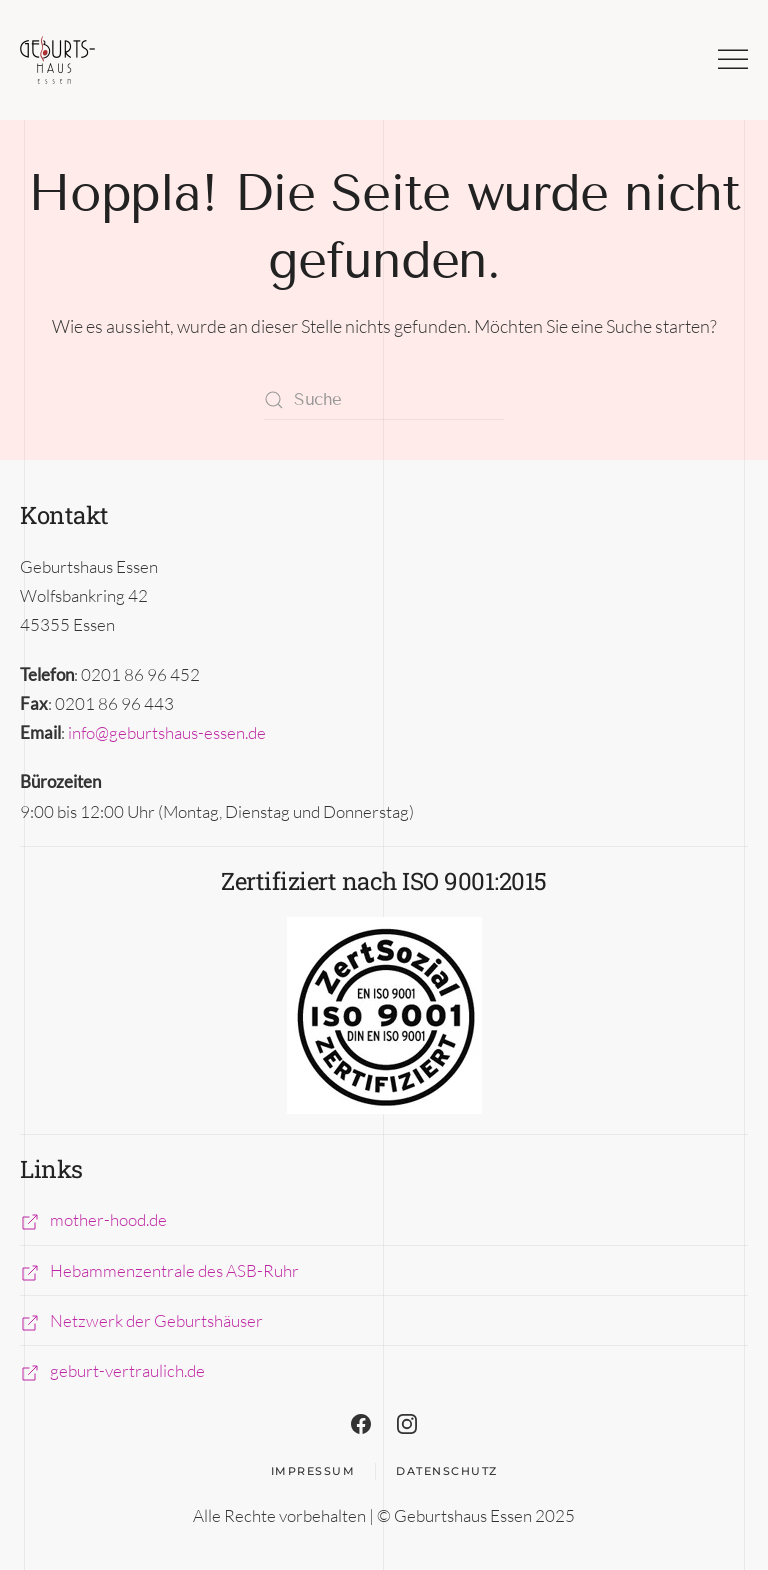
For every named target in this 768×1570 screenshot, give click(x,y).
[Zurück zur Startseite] (57, 60)
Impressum (313, 1471)
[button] (733, 60)
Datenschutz (447, 1471)
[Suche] (384, 400)
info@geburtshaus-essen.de (167, 732)
